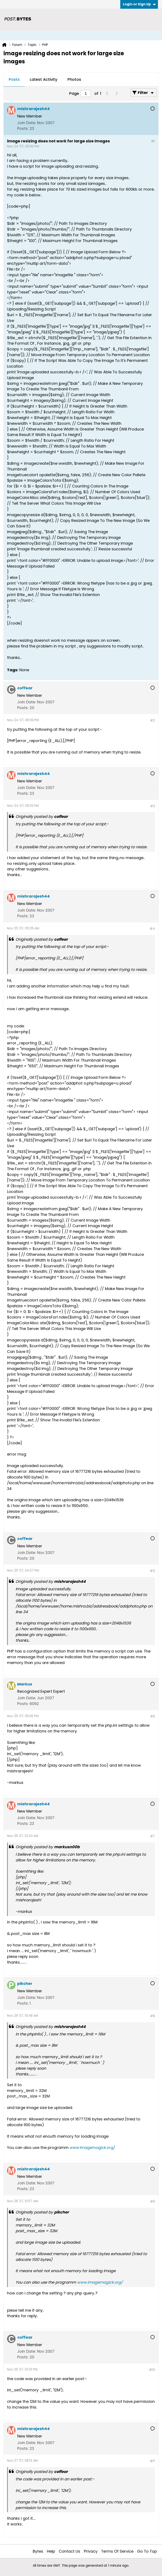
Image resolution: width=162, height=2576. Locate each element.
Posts (14, 79)
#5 (152, 1571)
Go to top (147, 2551)
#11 (152, 2461)
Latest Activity (43, 79)
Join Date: (26, 122)
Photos (74, 79)
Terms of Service (117, 2551)
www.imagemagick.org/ (92, 2147)
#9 (152, 2201)
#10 (152, 2370)
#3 (152, 806)
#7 (152, 1836)
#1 (153, 141)
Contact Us (69, 2551)
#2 (152, 720)
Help (51, 2551)
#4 (152, 928)
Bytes (38, 2551)
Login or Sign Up (139, 4)
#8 (152, 2016)
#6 (152, 1716)
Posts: (23, 128)
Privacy (90, 2551)
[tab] (14, 80)
